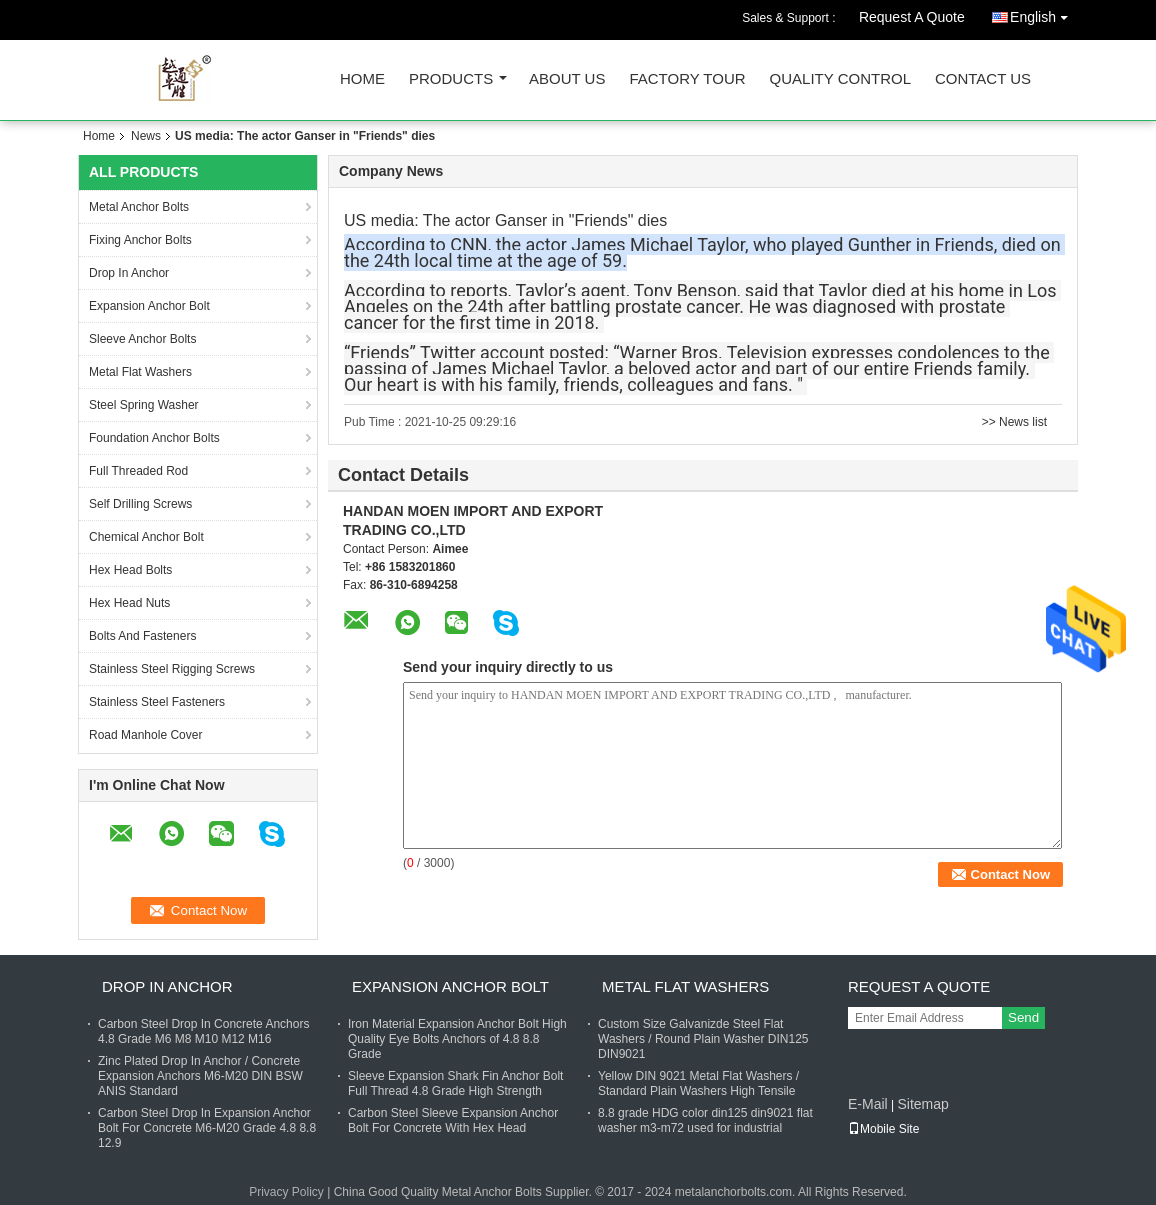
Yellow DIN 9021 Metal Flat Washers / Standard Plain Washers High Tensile (698, 1083)
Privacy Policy (286, 1192)
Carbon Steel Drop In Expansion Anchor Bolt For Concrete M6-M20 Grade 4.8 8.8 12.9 (207, 1128)
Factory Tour (687, 79)
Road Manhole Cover (145, 735)
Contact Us (983, 79)
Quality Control (840, 79)
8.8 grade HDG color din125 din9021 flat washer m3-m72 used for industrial (705, 1120)
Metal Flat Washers (140, 372)
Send (1023, 1017)
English (1044, 13)
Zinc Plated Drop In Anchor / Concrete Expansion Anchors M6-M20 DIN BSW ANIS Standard (200, 1076)
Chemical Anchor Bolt (146, 537)
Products (451, 79)
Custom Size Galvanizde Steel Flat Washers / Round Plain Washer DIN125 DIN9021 (703, 1039)
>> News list (1014, 422)
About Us (567, 79)
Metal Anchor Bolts (139, 207)
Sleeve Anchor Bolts (142, 339)
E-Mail (868, 1104)
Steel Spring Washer (144, 405)
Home (362, 79)
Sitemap (922, 1104)
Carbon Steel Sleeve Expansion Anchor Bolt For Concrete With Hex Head (453, 1120)
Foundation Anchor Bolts (154, 438)
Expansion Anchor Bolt (149, 306)
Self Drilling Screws (140, 504)
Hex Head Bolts (130, 570)
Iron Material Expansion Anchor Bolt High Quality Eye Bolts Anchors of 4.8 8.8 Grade (457, 1039)
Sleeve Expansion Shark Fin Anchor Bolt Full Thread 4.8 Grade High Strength (455, 1083)
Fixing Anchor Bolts (140, 240)
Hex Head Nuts (129, 603)
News (146, 136)
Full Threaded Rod (138, 471)
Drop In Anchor (129, 273)
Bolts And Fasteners (142, 636)
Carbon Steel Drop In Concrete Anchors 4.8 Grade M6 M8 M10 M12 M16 (203, 1031)
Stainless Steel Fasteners (157, 702)
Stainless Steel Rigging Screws (172, 669)
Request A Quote (912, 17)
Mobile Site (883, 1129)
